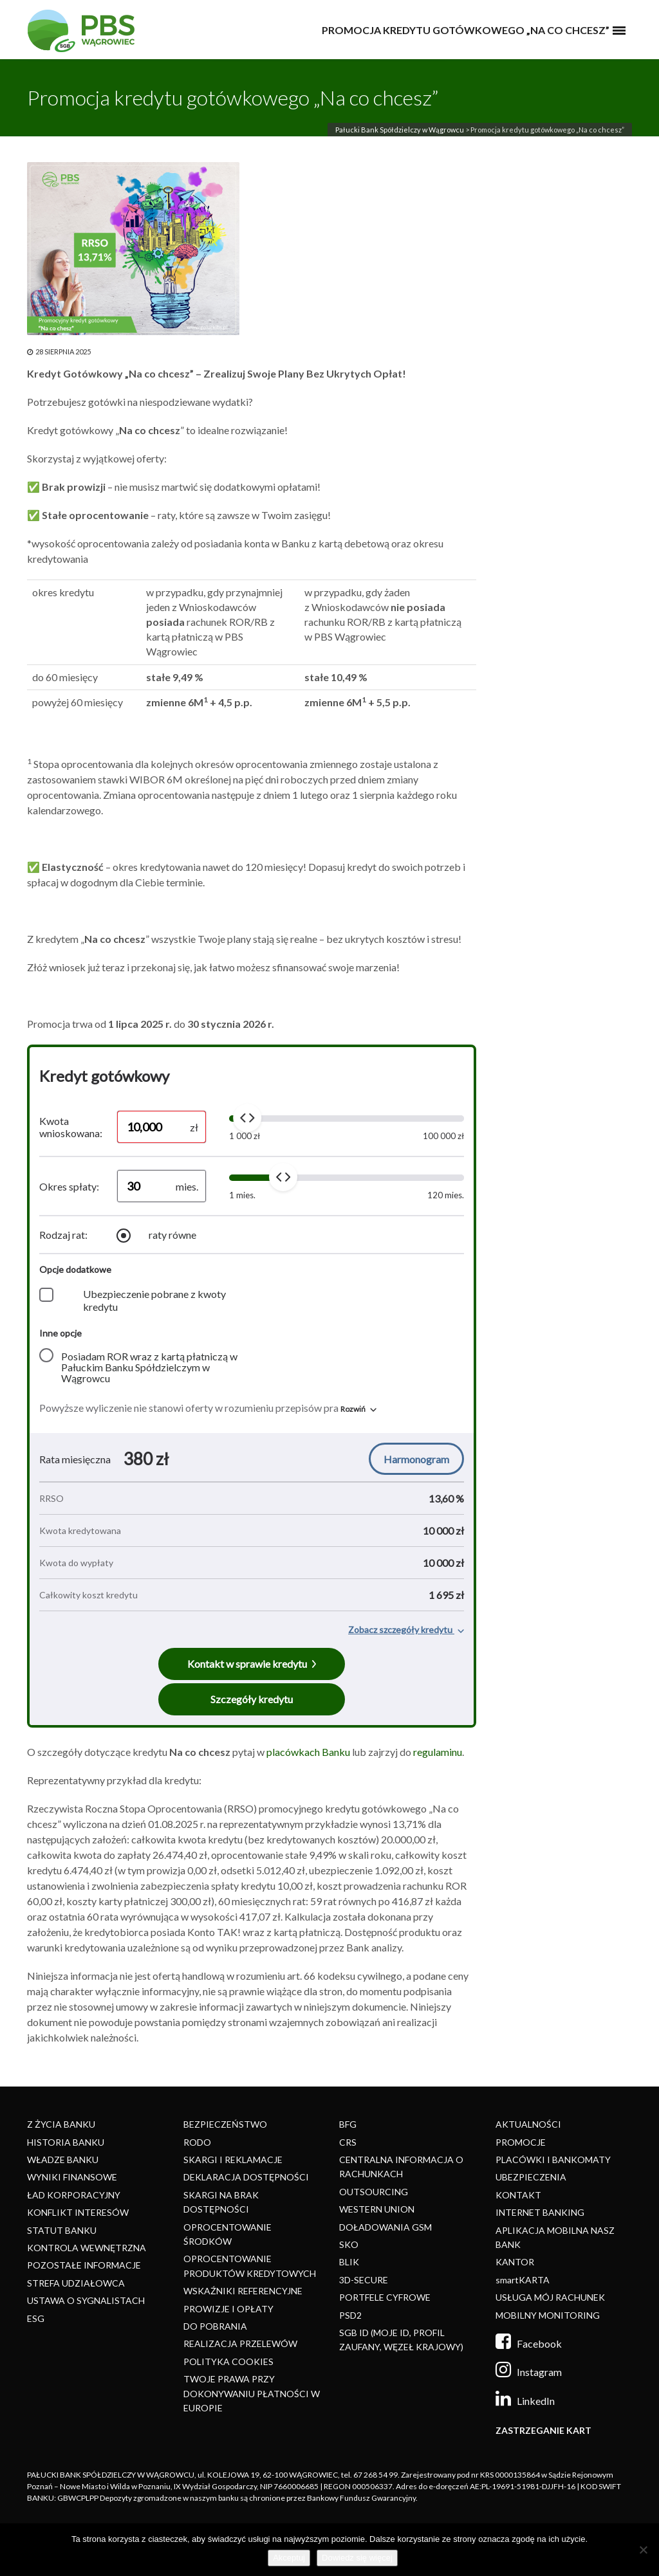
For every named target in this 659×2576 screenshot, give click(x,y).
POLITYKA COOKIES (228, 2361)
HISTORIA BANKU (65, 2142)
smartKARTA (523, 2279)
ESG (35, 2318)
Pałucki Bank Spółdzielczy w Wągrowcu (399, 129)
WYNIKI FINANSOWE (72, 2176)
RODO (197, 2142)
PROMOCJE (521, 2142)
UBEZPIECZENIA (531, 2176)
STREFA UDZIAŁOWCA (76, 2283)
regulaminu (437, 1752)
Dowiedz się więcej (357, 2557)
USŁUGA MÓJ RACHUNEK (550, 2297)
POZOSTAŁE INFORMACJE (84, 2265)
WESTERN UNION (376, 2209)
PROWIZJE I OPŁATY (228, 2308)
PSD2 (350, 2315)
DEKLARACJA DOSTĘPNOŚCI (246, 2176)
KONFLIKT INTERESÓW (78, 2212)
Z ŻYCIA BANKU (61, 2124)
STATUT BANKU (62, 2230)
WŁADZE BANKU (62, 2159)
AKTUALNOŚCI (528, 2124)
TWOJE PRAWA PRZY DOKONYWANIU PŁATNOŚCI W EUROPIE (251, 2393)
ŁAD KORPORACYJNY (73, 2194)
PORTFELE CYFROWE (385, 2297)
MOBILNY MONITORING (548, 2315)
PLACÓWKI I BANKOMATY (553, 2159)
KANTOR (515, 2261)
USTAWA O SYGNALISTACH (86, 2300)
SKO (348, 2244)
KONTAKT (518, 2194)
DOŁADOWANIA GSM (385, 2227)
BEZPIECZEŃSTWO (225, 2124)
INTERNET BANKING (540, 2212)
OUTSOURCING (373, 2191)
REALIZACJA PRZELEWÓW (240, 2343)
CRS (348, 2142)
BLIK (349, 2261)
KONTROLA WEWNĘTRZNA (86, 2247)
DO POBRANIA (215, 2326)
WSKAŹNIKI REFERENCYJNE (242, 2290)
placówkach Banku (308, 1752)
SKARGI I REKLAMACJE (233, 2159)
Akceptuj (289, 2557)
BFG (348, 2124)
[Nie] (642, 2549)
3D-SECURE (363, 2279)
